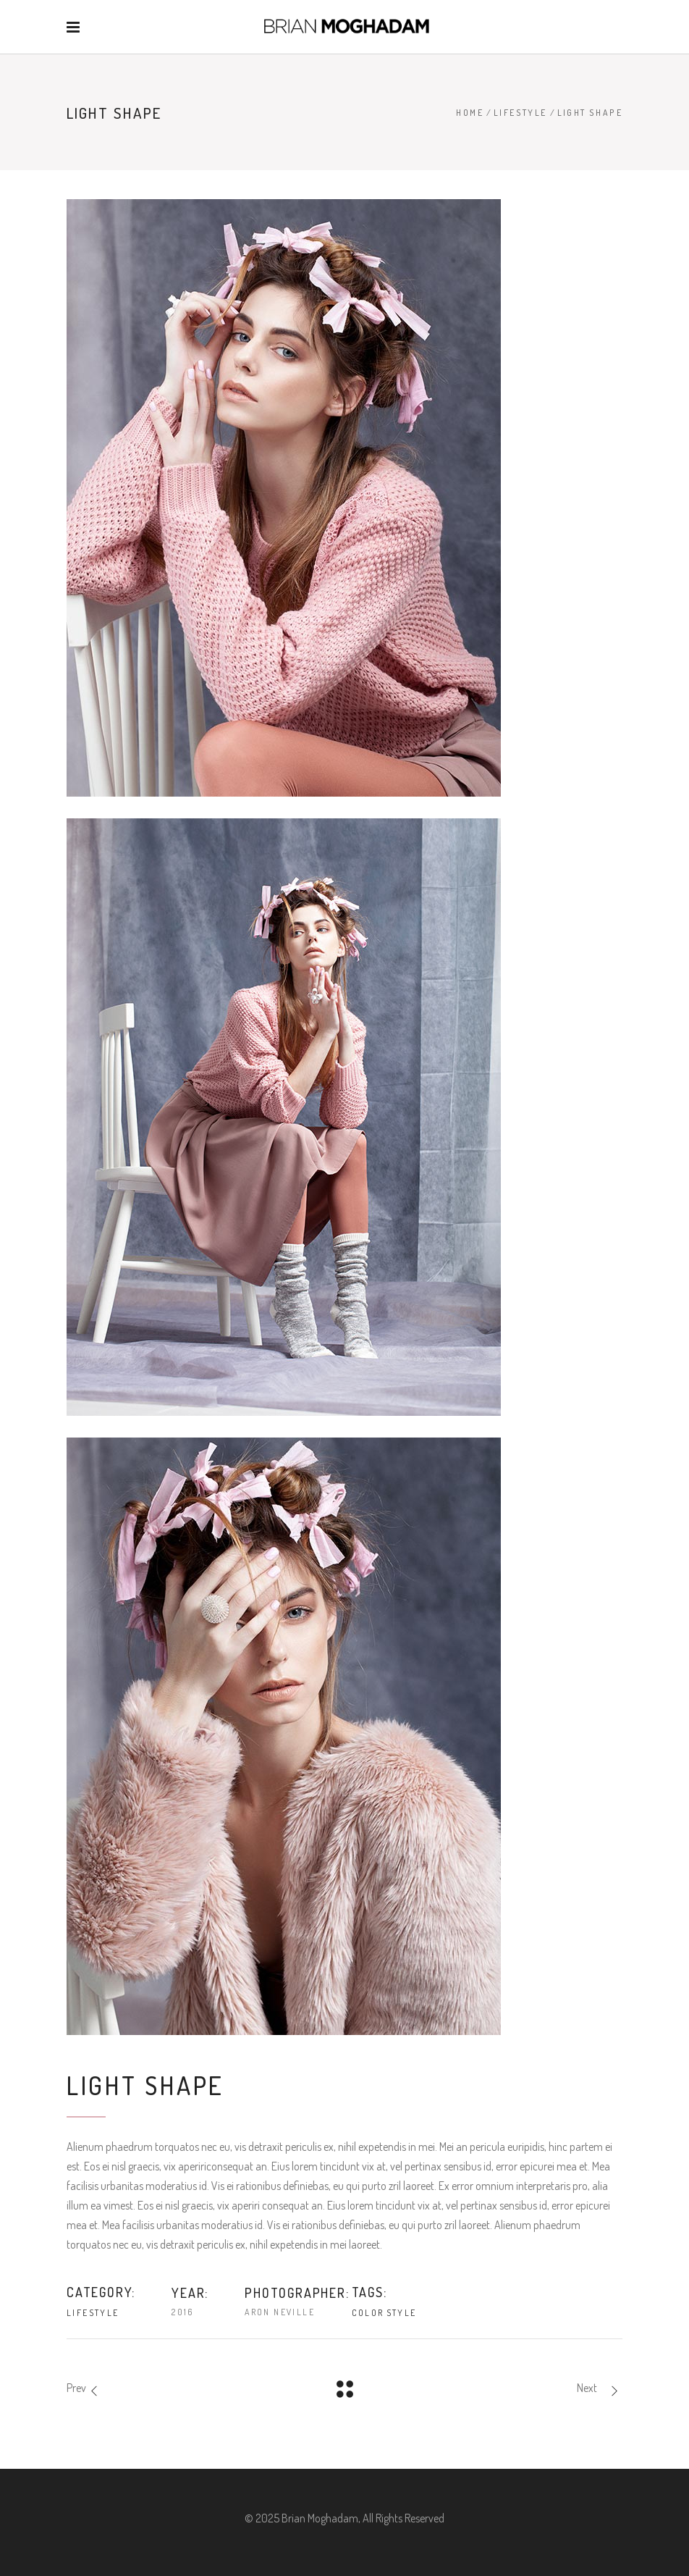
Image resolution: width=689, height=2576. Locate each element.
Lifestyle (520, 112)
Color (368, 2312)
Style (401, 2312)
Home (469, 112)
